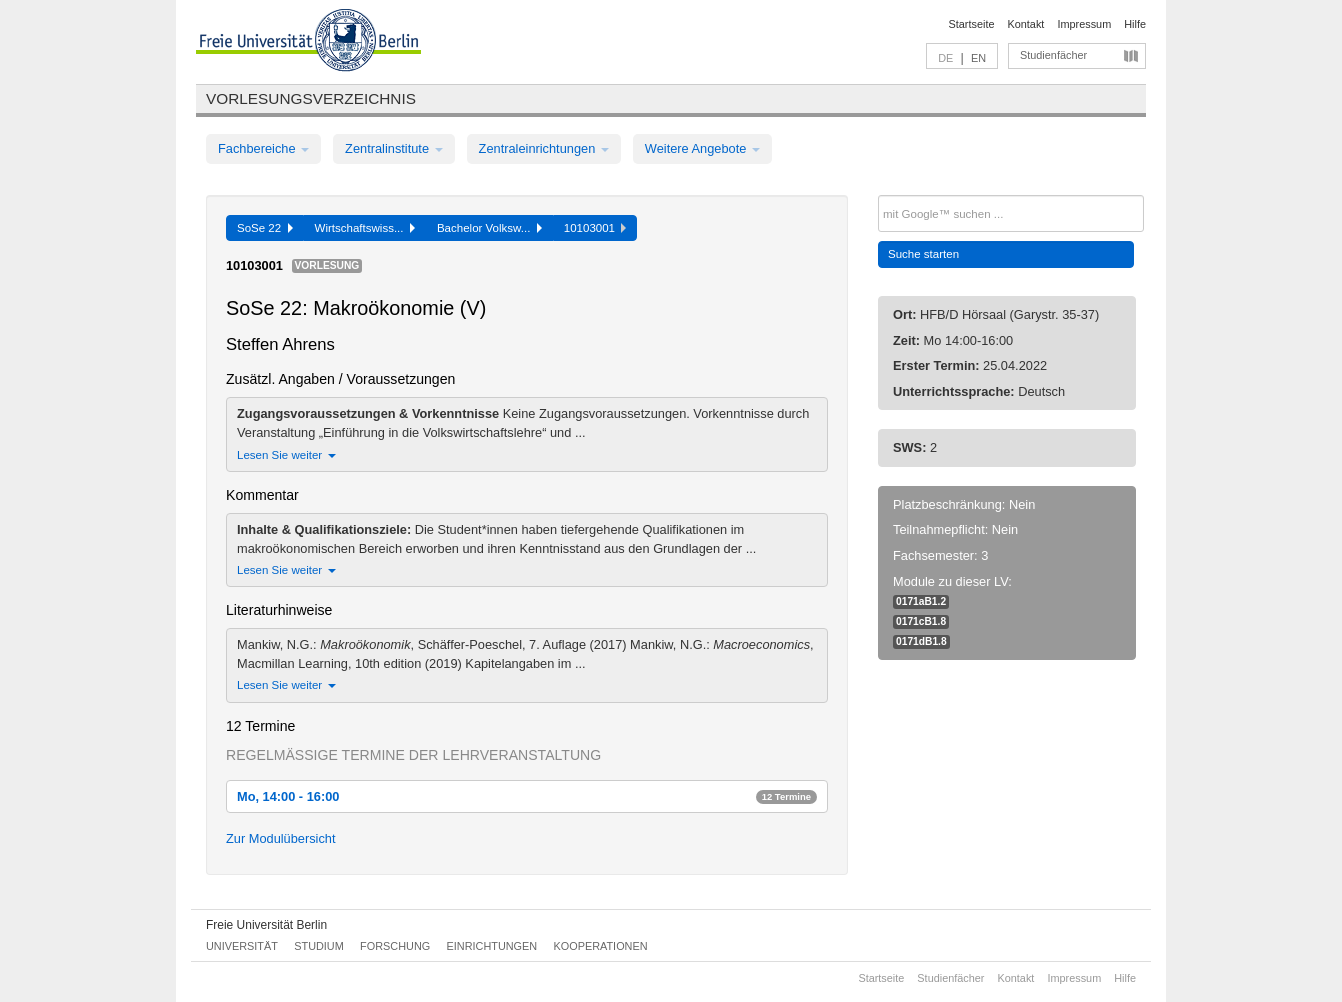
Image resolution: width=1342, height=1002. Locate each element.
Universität (242, 946)
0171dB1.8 (921, 641)
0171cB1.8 (921, 621)
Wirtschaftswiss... (365, 228)
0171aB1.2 (921, 601)
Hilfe (1135, 24)
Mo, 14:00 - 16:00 (527, 796)
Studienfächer (1053, 55)
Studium (319, 946)
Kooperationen (601, 946)
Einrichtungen (492, 946)
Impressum (1084, 24)
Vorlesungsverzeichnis (311, 98)
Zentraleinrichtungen (544, 148)
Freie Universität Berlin (266, 925)
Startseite (972, 24)
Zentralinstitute (394, 148)
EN (978, 58)
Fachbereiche (263, 148)
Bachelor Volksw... (489, 228)
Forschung (395, 946)
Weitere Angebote (702, 148)
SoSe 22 (265, 228)
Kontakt (1026, 24)
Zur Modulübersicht (281, 838)
